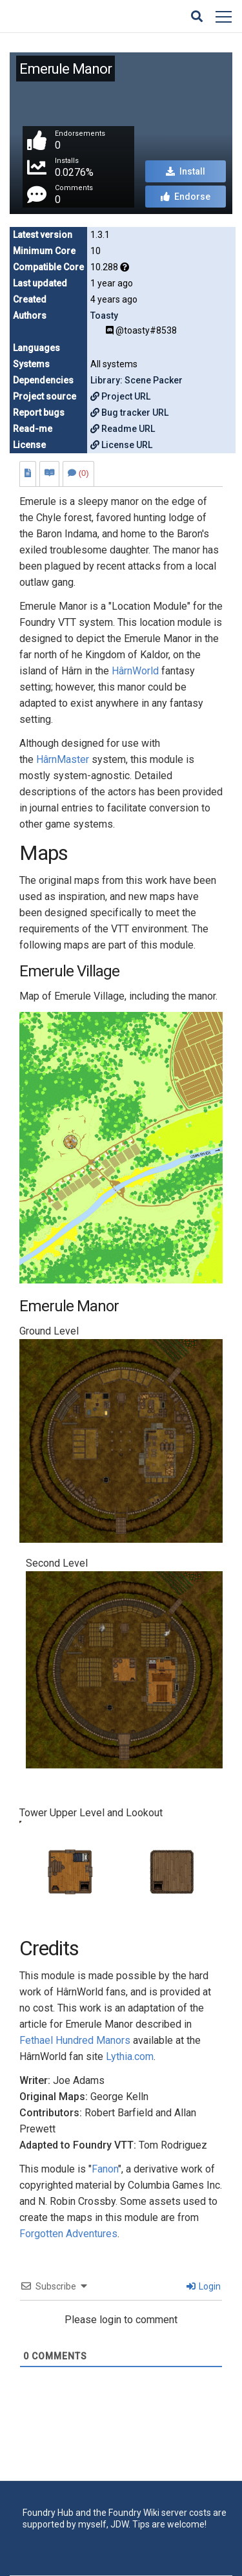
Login (204, 2286)
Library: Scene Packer (136, 380)
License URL (121, 445)
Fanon (105, 2169)
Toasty (104, 315)
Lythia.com (130, 2056)
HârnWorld (135, 671)
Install (185, 171)
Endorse (185, 196)
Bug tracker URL (129, 412)
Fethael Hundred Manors (74, 2040)
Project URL (120, 396)
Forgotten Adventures (68, 2233)
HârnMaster (62, 759)
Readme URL (122, 429)
